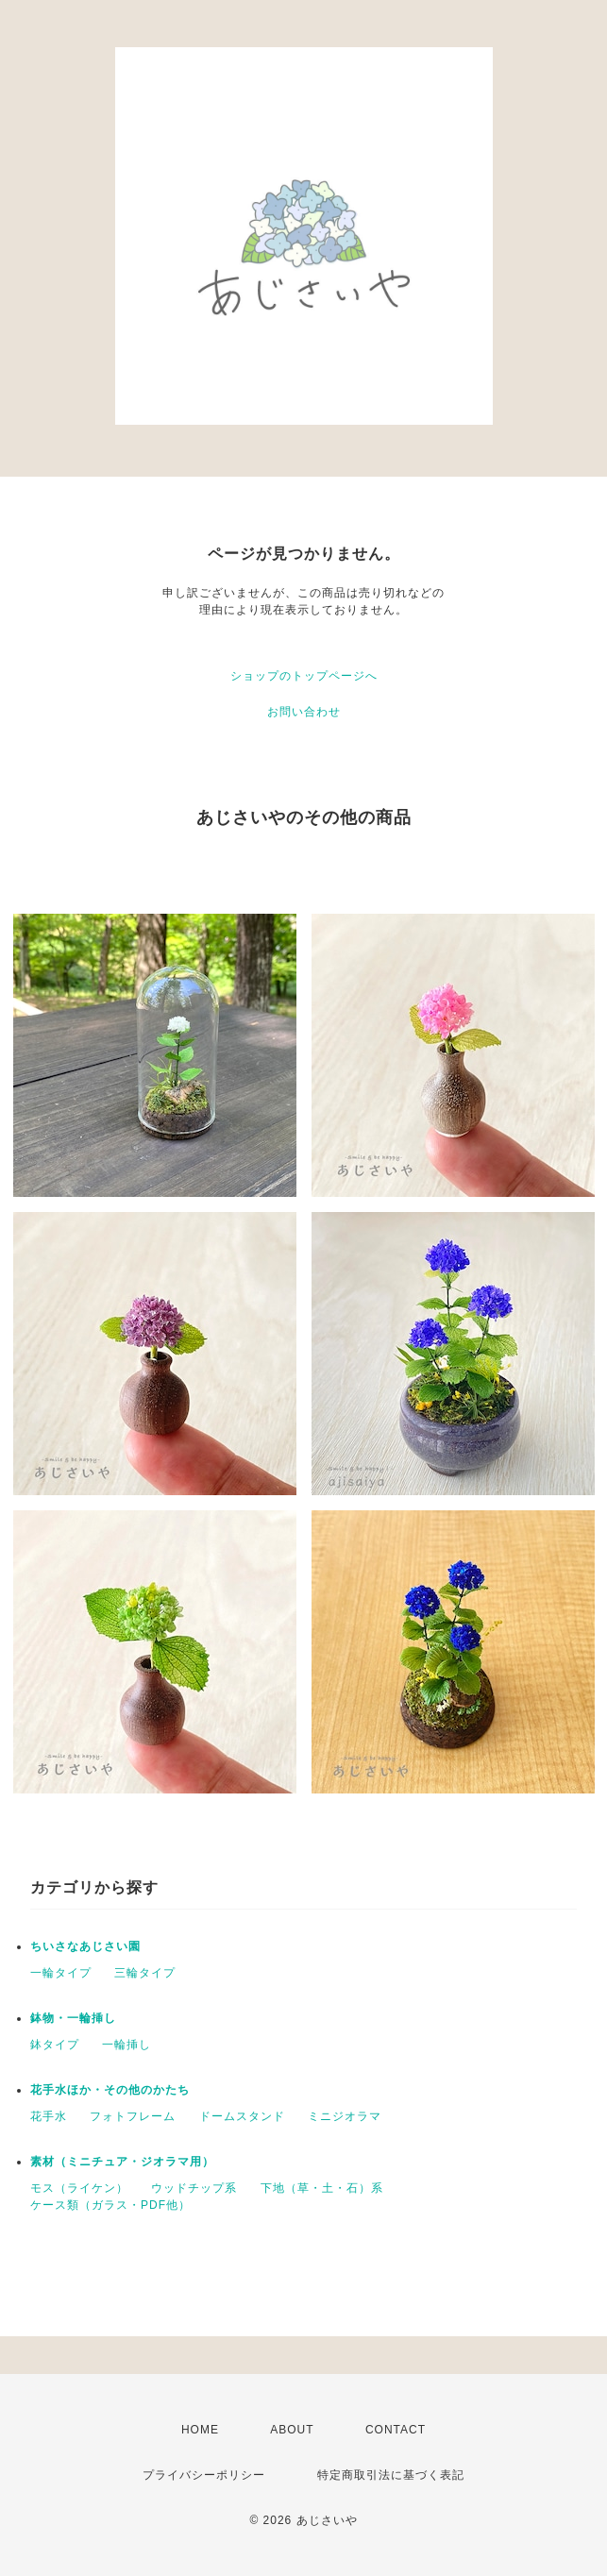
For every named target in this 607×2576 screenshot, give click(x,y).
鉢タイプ (54, 2044)
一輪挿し (126, 2044)
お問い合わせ (304, 711)
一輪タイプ (61, 1972)
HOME (200, 2429)
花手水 (48, 2116)
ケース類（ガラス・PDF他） (110, 2205)
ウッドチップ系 (194, 2188)
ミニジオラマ (344, 2116)
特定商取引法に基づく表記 (390, 2475)
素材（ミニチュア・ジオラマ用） (122, 2161)
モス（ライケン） (79, 2188)
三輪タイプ (145, 1972)
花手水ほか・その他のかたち (110, 2089)
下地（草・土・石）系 (322, 2188)
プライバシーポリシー (204, 2475)
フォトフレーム (133, 2116)
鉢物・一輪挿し (73, 2018)
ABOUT (291, 2429)
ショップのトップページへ (304, 675)
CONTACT (395, 2429)
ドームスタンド (242, 2116)
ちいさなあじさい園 (85, 1946)
